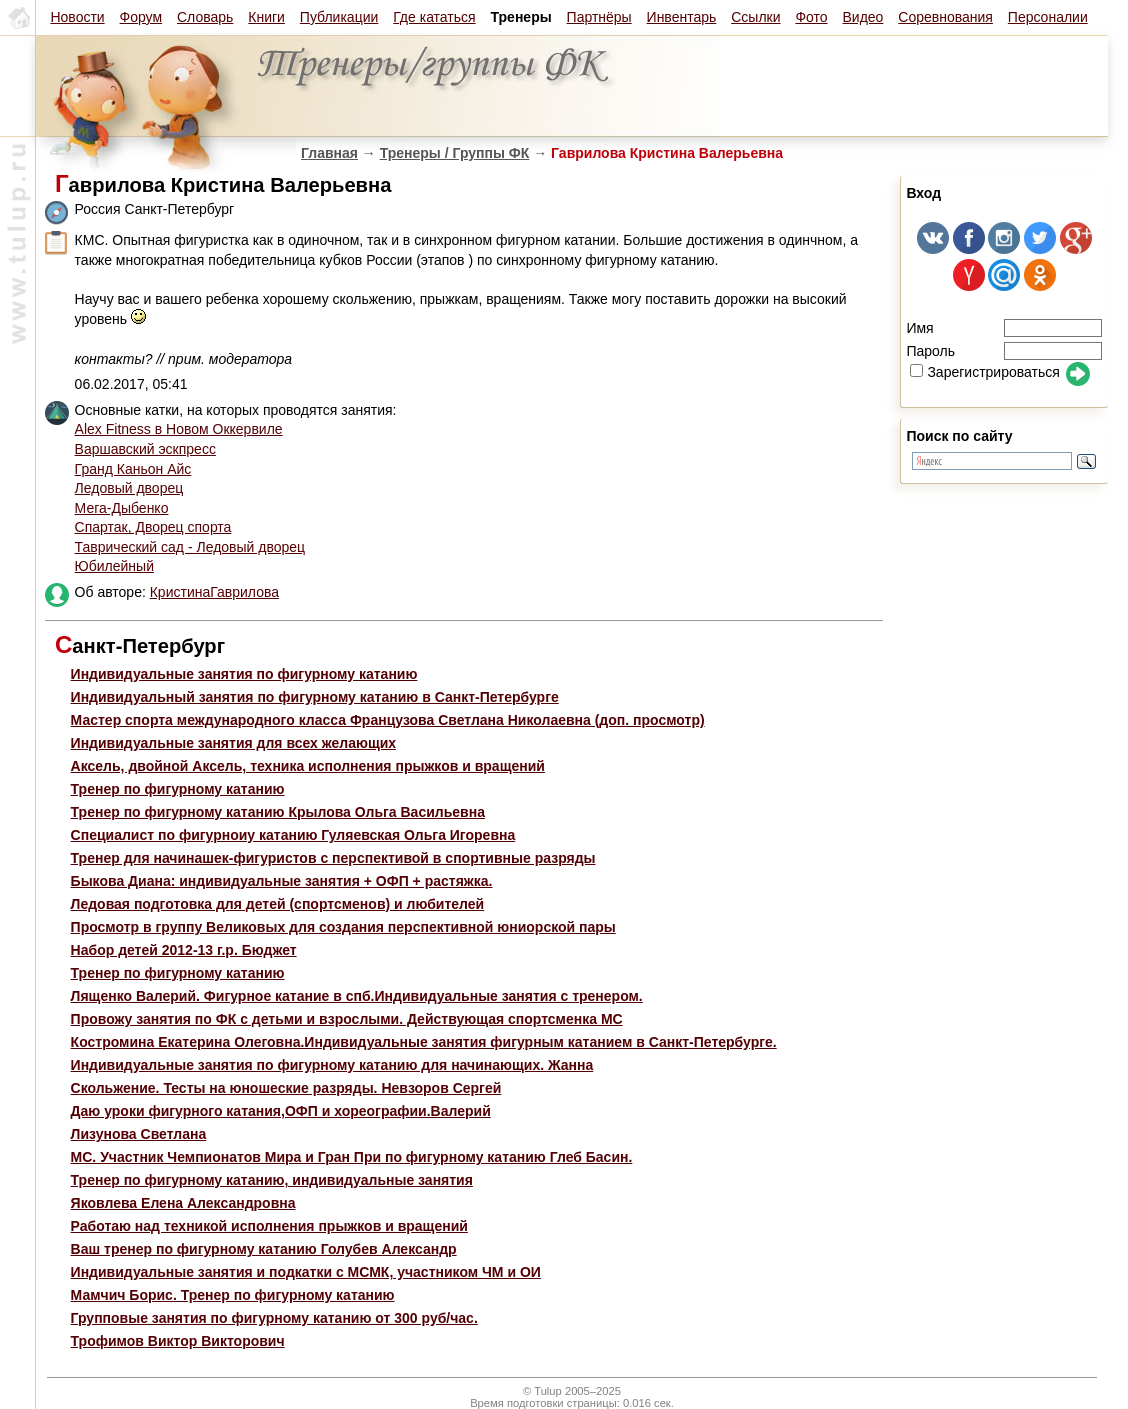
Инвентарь (682, 17)
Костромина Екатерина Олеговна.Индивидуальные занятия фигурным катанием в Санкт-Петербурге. (424, 1042)
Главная (329, 153)
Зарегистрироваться (984, 372)
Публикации (339, 17)
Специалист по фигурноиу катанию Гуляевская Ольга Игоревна (293, 835)
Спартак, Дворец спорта (153, 527)
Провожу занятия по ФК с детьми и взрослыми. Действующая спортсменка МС (347, 1019)
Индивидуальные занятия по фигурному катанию (244, 674)
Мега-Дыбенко (122, 508)
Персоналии (1048, 17)
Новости (77, 17)
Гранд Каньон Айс (133, 469)
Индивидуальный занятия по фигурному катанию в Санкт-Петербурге (315, 697)
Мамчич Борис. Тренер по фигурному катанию (233, 1295)
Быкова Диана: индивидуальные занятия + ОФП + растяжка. (282, 881)
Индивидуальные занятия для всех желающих (234, 743)
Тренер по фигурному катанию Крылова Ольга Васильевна (278, 812)
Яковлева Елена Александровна (183, 1203)
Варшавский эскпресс (145, 449)
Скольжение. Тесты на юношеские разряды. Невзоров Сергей (286, 1088)
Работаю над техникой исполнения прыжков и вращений (269, 1226)
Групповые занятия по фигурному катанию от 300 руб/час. (274, 1318)
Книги (266, 17)
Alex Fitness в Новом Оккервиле (179, 429)
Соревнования (945, 17)
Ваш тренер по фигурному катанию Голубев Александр (264, 1249)
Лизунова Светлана (139, 1134)
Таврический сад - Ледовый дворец (190, 547)
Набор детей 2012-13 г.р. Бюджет (184, 950)
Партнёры (599, 17)
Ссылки (755, 17)
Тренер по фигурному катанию (178, 789)
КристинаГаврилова (214, 592)
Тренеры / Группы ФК (455, 153)
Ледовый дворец (129, 488)
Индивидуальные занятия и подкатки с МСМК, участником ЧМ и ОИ (306, 1272)
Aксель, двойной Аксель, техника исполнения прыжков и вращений (308, 766)
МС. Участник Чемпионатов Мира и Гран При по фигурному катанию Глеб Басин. (352, 1157)
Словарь (205, 17)
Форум (141, 17)
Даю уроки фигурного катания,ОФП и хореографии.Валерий (281, 1111)
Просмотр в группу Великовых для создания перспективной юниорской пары (343, 927)
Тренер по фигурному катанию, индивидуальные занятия (272, 1180)
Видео (862, 17)
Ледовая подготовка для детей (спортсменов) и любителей (278, 904)
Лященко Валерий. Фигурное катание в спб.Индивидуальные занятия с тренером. (357, 996)
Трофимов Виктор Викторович (178, 1341)
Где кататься (434, 17)
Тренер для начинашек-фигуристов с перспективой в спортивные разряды (333, 858)
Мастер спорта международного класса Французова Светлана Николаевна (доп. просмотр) (388, 720)
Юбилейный (114, 566)
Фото (811, 17)
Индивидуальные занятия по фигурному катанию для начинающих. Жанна (332, 1065)
